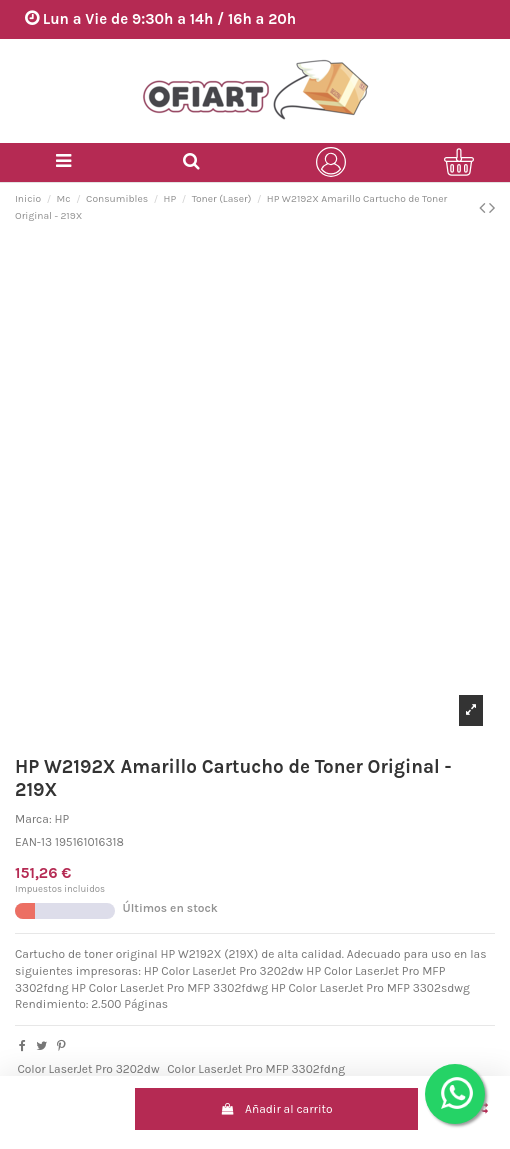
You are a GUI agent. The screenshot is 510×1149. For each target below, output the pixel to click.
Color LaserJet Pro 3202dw (88, 1069)
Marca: (33, 819)
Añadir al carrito (277, 1109)
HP (62, 819)
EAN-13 (33, 842)
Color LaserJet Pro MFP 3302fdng (256, 1069)
